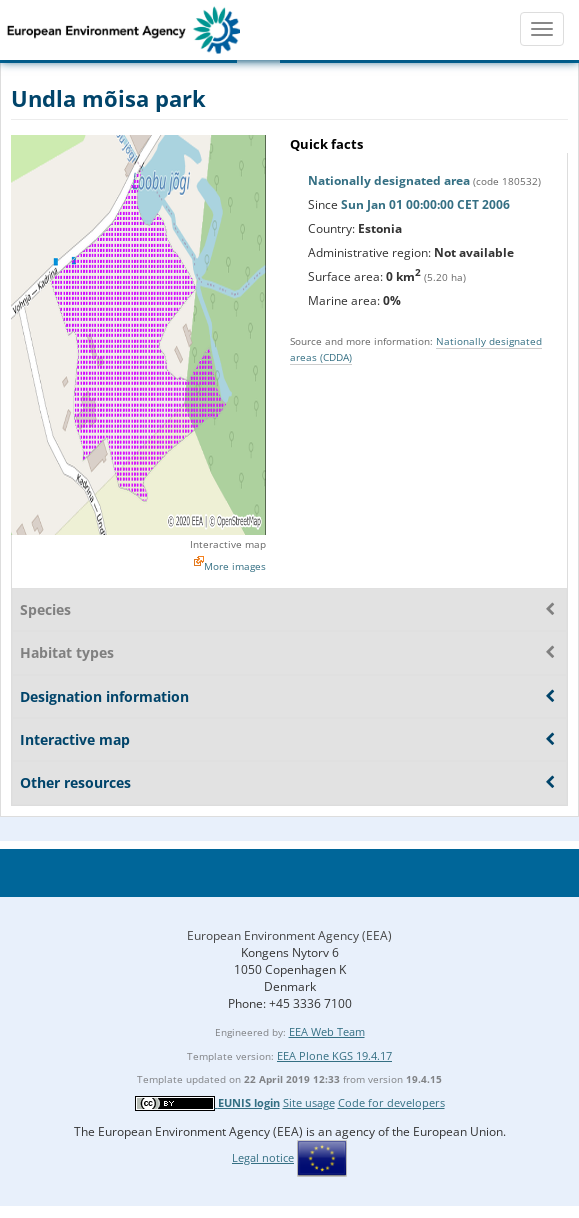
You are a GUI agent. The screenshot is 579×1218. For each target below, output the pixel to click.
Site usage (309, 1102)
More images (235, 566)
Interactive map (228, 544)
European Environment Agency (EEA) (289, 935)
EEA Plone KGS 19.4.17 (334, 1055)
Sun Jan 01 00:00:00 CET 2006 (425, 204)
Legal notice (263, 1157)
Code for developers (391, 1102)
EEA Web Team (327, 1031)
